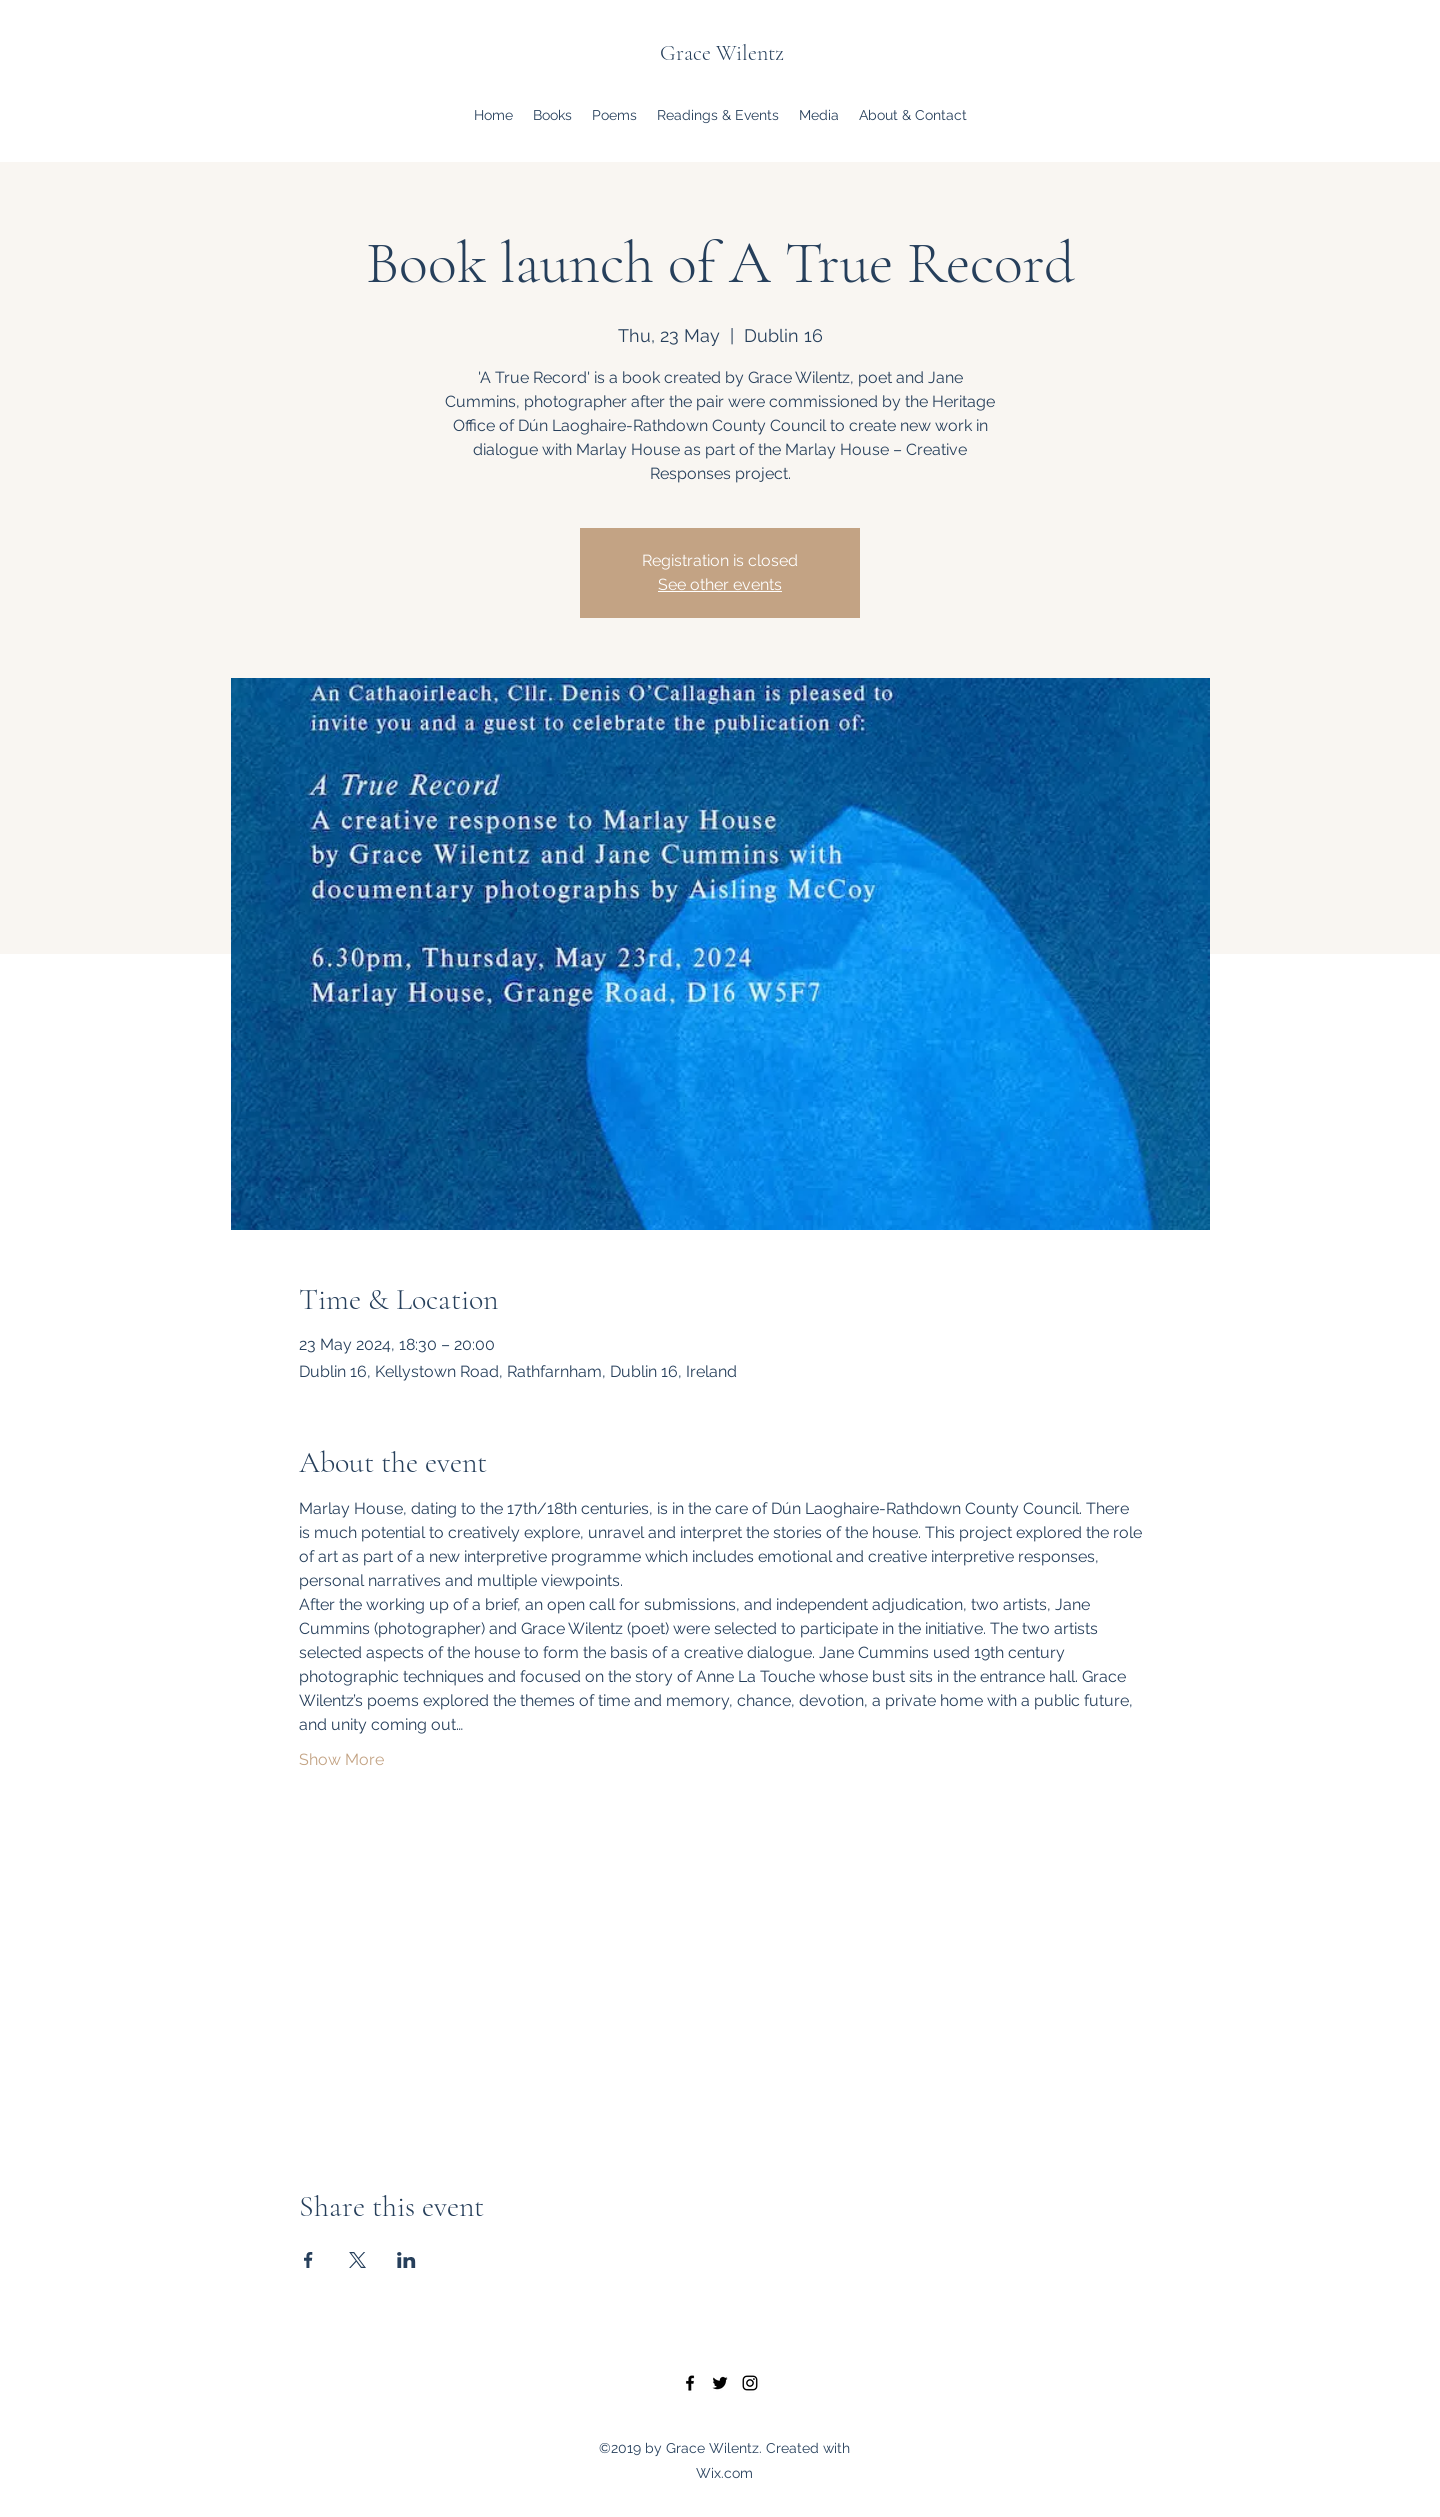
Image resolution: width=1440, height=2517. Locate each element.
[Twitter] (720, 2383)
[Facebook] (690, 2383)
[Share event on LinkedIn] (406, 2260)
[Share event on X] (357, 2260)
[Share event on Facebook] (308, 2260)
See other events (720, 584)
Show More (341, 1759)
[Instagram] (750, 2383)
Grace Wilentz (722, 53)
